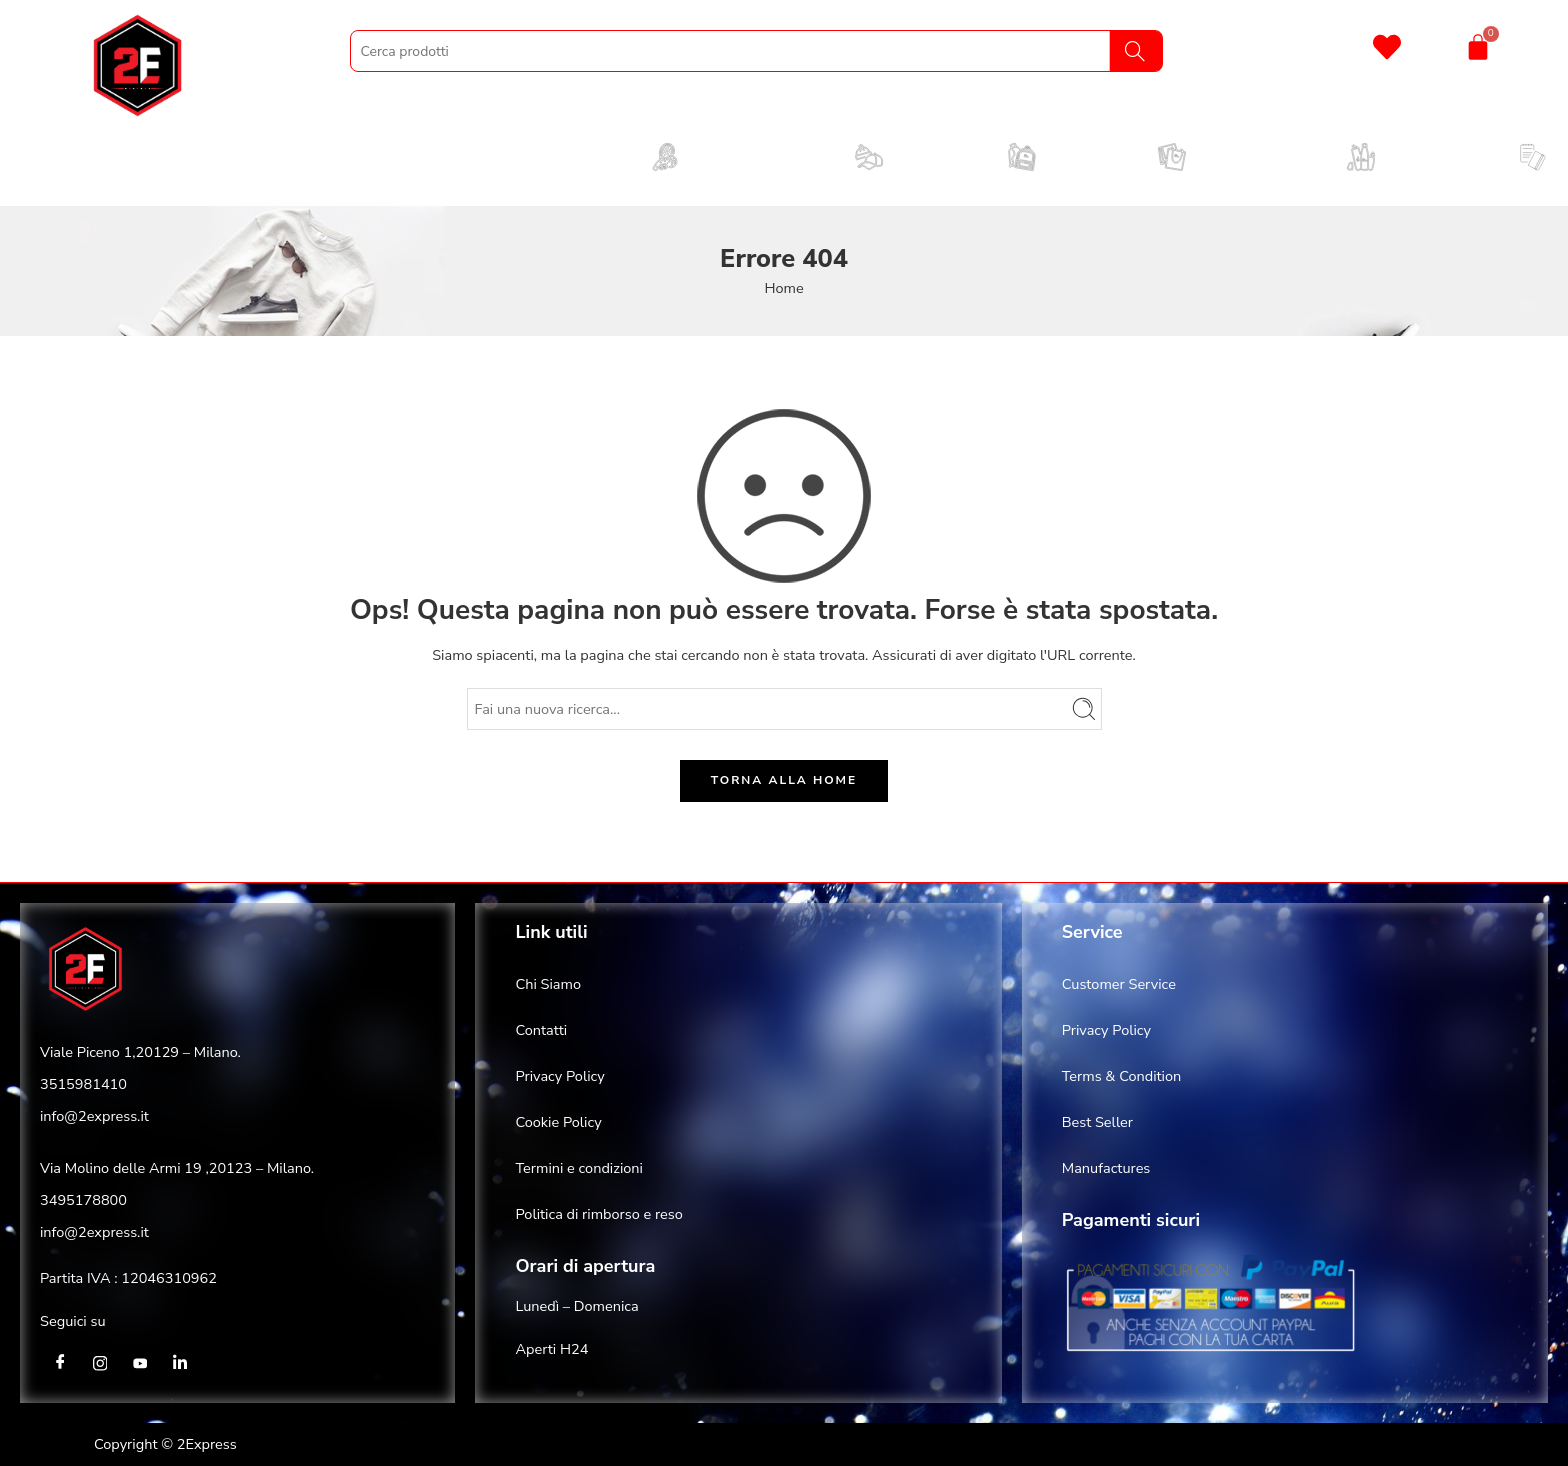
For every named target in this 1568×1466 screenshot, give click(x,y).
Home (783, 288)
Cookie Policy (558, 1122)
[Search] (1135, 51)
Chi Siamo (548, 984)
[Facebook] (60, 1363)
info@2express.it (94, 1116)
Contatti (541, 1030)
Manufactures (1106, 1168)
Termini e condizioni (579, 1168)
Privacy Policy (559, 1076)
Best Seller (1097, 1122)
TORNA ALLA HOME (784, 780)
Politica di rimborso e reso (598, 1214)
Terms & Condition (1122, 1076)
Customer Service (1119, 984)
